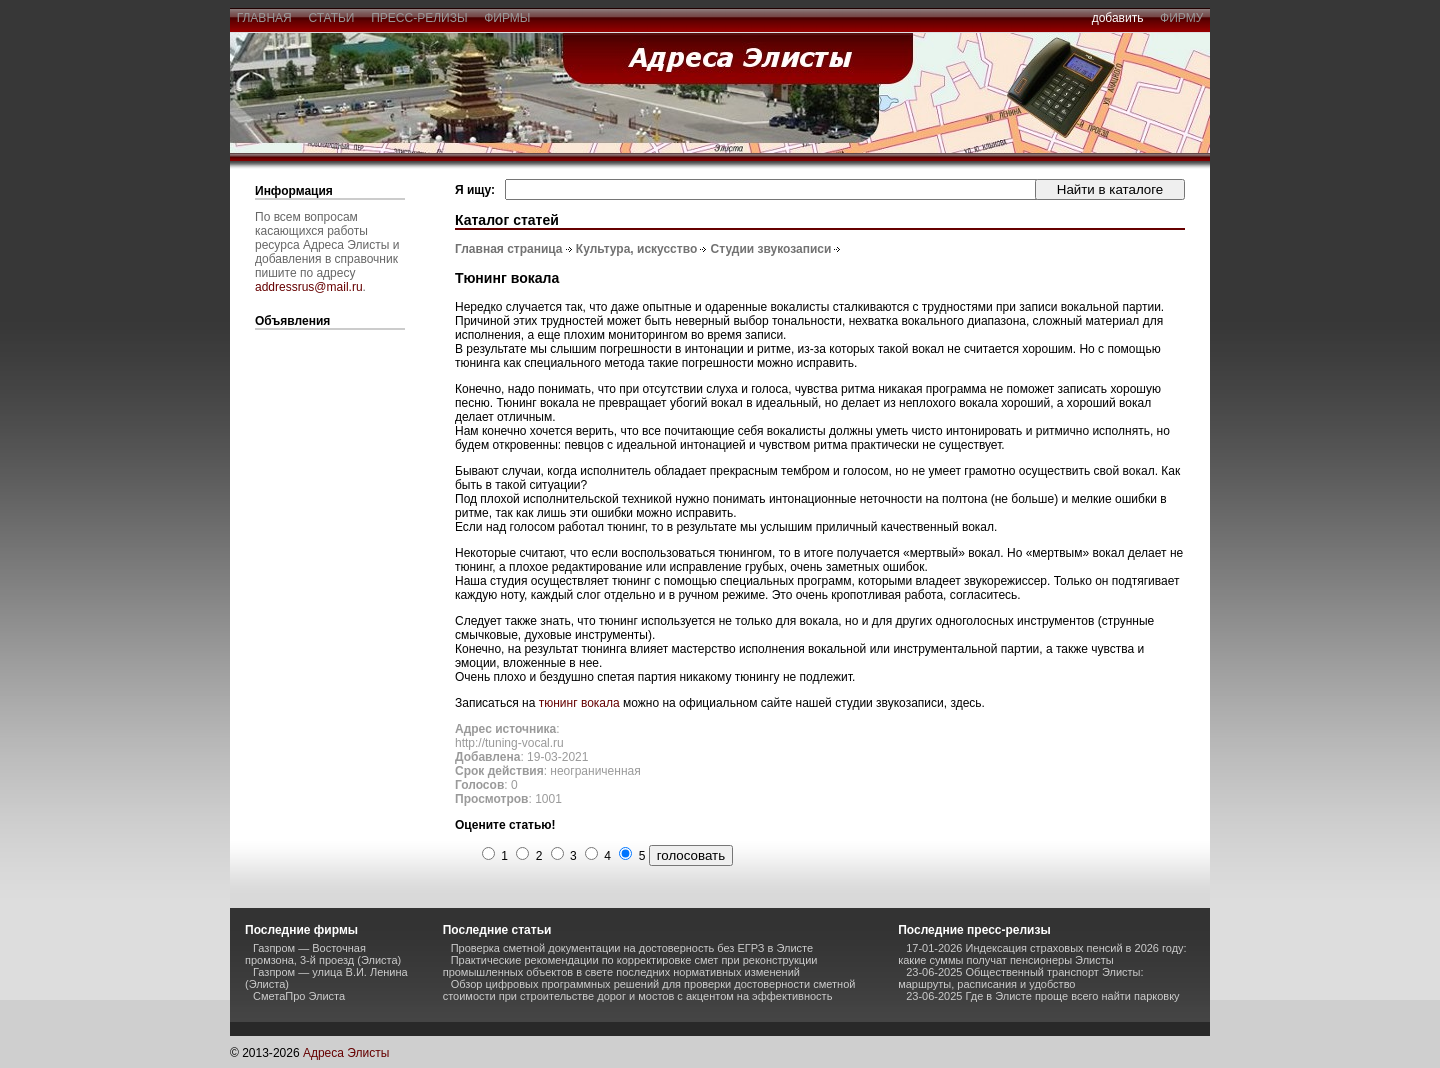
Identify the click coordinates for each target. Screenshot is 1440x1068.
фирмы (508, 18)
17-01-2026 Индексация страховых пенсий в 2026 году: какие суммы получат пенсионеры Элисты (1042, 954)
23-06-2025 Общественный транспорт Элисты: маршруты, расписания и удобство (1020, 978)
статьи (331, 18)
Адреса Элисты (346, 1053)
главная (264, 18)
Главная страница (509, 249)
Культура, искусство (636, 249)
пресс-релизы (420, 18)
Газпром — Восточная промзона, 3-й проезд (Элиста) (323, 954)
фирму (1181, 18)
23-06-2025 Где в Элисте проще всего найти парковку (1042, 996)
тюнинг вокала (579, 703)
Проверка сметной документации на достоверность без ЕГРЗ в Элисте (632, 948)
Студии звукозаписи (771, 249)
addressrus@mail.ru (309, 287)
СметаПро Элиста (299, 996)
